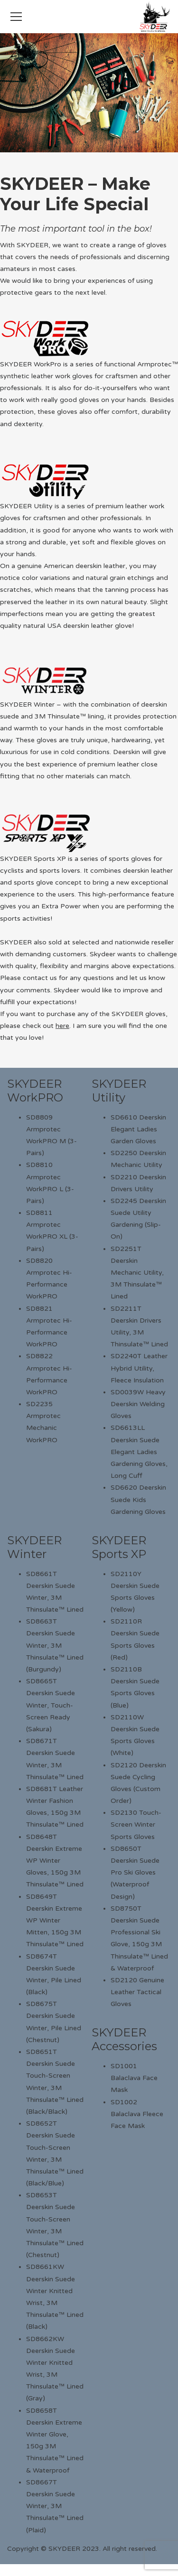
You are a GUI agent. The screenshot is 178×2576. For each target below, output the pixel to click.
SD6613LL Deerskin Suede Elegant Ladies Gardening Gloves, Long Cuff (139, 1452)
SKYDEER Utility (119, 1090)
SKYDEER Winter (34, 1547)
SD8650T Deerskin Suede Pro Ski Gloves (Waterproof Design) (135, 1873)
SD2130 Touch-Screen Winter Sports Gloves (136, 1824)
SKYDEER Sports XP (119, 1547)
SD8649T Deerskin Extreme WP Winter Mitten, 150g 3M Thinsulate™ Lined (55, 1921)
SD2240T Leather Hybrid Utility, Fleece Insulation (139, 1368)
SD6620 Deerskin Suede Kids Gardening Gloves (138, 1499)
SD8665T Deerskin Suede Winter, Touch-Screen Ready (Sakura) (50, 1705)
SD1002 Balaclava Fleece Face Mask (137, 2114)
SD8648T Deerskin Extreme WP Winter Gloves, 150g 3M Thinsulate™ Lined (55, 1861)
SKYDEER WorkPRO (35, 1090)
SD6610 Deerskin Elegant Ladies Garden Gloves (138, 1129)
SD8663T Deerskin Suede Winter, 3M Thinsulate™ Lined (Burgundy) (55, 1645)
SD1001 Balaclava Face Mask (134, 2078)
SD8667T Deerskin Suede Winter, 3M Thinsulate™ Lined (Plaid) (55, 2506)
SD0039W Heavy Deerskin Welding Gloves (138, 1404)
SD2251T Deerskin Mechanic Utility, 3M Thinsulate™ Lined (137, 1273)
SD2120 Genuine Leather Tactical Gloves (137, 1992)
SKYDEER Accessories (124, 2039)
